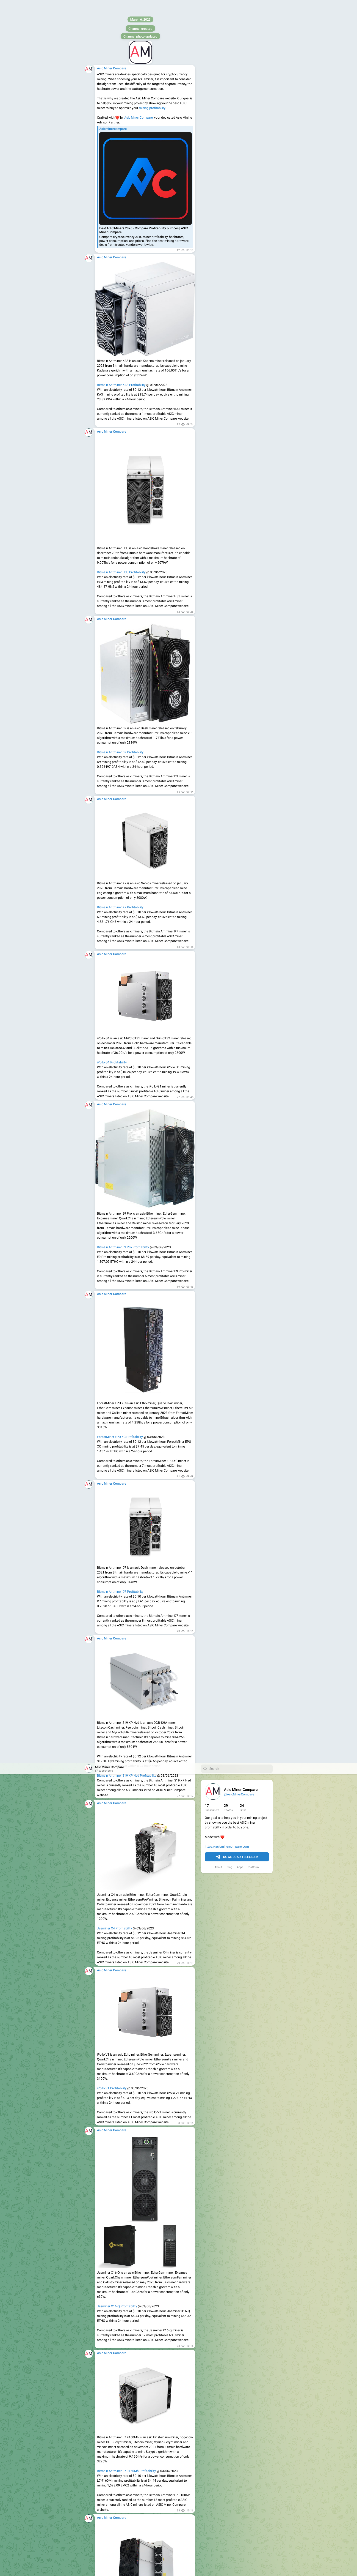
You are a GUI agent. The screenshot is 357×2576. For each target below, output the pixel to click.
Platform (253, 104)
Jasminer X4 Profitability (114, 165)
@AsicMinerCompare (239, 31)
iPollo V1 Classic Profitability (117, 2094)
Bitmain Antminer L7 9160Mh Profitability (126, 707)
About (218, 104)
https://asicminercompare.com (227, 83)
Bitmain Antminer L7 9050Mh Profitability (126, 1201)
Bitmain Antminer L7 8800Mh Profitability (126, 1707)
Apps (240, 104)
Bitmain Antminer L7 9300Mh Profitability (126, 1366)
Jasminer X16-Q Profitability (117, 543)
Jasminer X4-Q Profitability (116, 1930)
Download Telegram (237, 94)
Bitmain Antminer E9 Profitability (120, 872)
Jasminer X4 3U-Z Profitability (118, 2520)
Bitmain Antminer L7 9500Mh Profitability (126, 1037)
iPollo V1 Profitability (112, 325)
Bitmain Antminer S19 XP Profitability (123, 1542)
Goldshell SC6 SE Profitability (117, 2298)
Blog (229, 104)
